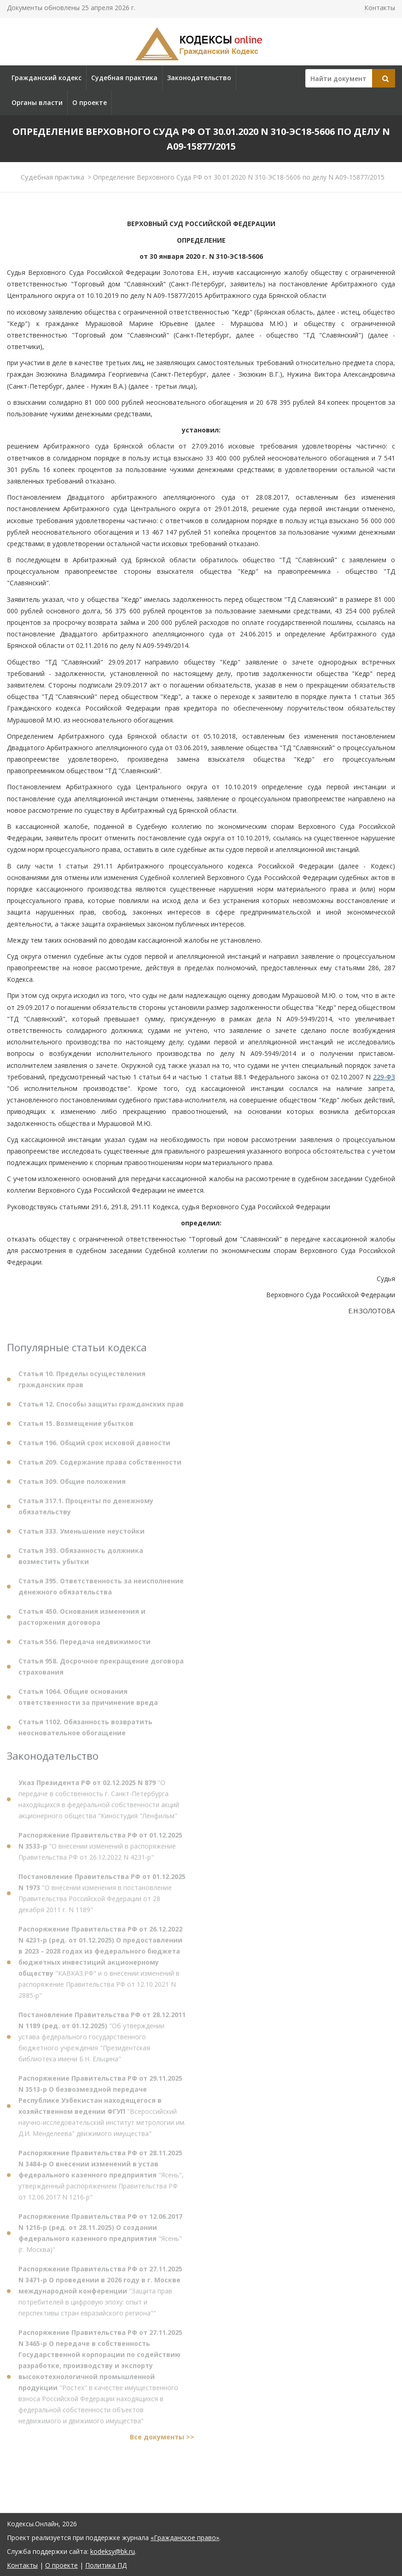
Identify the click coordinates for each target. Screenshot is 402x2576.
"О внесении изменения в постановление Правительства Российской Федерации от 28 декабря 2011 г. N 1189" (102, 1897)
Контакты (379, 7)
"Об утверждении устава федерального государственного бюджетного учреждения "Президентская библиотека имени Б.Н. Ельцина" (102, 2040)
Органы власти (37, 102)
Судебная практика (124, 77)
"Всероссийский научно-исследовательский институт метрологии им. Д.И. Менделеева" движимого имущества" (102, 2110)
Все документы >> (162, 2440)
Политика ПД (106, 2565)
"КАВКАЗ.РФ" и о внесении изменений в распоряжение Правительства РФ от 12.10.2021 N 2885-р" (100, 1966)
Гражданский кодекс (47, 77)
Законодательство (199, 77)
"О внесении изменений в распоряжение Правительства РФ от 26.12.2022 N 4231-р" (100, 1850)
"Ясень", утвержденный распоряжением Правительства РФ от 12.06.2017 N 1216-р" (101, 2178)
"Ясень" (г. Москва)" (100, 2237)
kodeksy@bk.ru (112, 2551)
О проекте (89, 102)
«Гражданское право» (185, 2537)
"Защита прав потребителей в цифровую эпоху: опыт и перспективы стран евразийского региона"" (100, 2294)
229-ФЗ (384, 1076)
